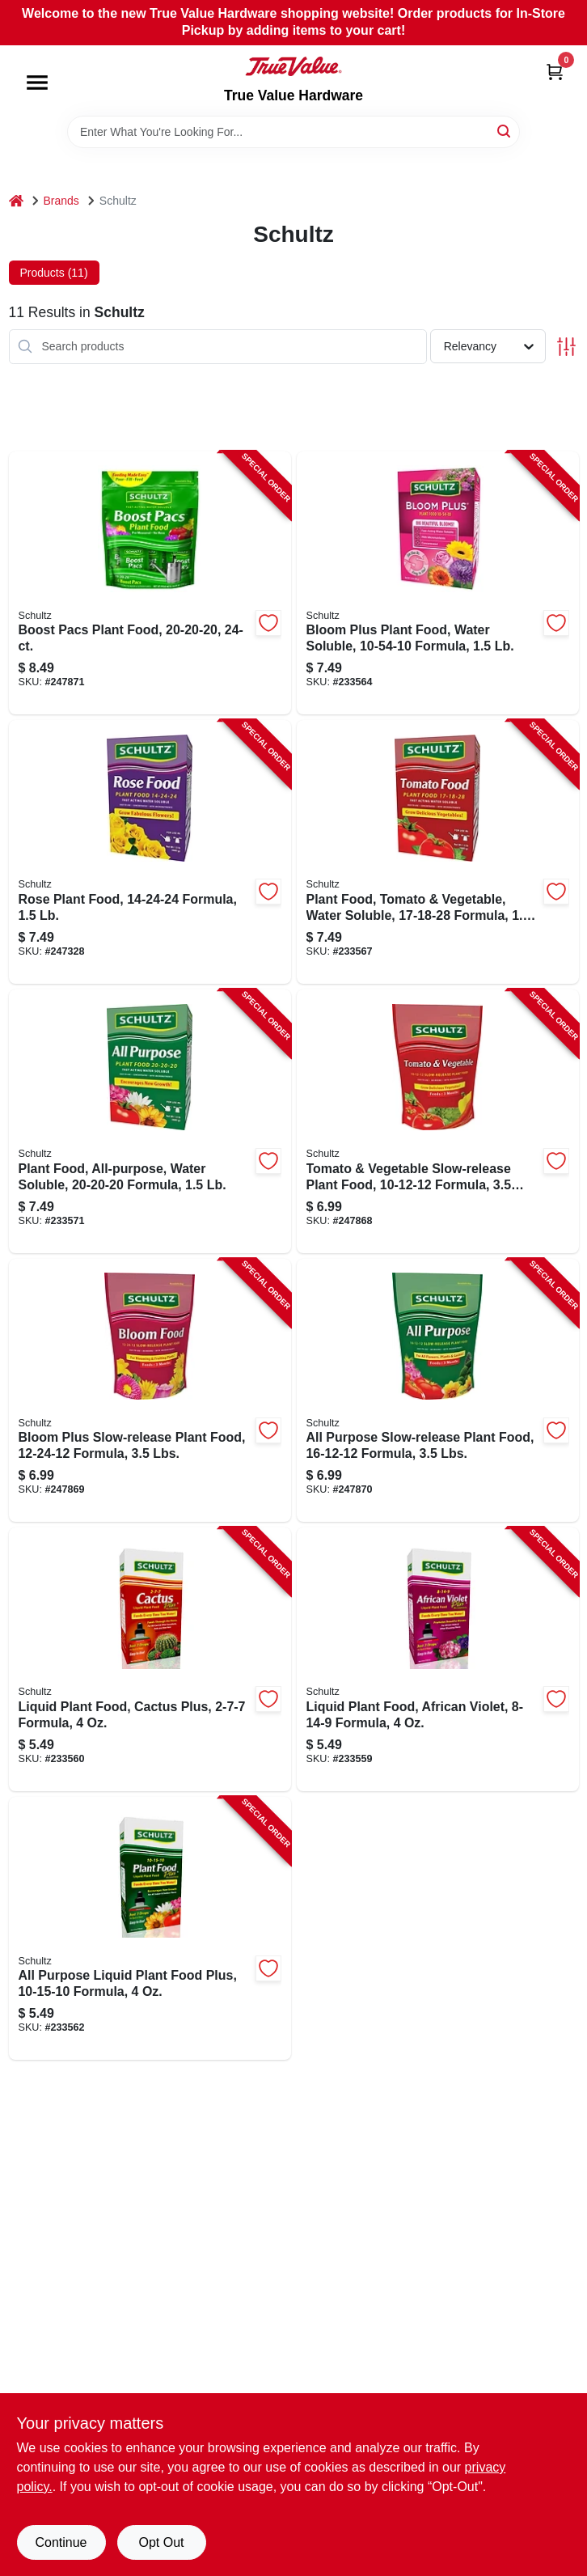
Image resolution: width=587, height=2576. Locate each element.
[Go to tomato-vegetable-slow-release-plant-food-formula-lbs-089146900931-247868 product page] (438, 1121)
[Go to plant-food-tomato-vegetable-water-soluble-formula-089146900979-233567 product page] (438, 852)
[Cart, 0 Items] (555, 71)
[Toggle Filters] (566, 346)
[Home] (16, 201)
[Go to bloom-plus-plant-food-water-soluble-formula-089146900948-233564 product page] (438, 583)
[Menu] (37, 82)
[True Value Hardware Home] (293, 66)
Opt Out (161, 2542)
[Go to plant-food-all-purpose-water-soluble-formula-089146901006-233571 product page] (150, 1121)
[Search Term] (293, 132)
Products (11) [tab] (54, 272)
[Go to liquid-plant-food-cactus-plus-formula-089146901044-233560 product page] (150, 1659)
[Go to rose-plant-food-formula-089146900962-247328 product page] (150, 852)
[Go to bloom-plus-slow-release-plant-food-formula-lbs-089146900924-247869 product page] (150, 1391)
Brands (61, 200)
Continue (61, 2542)
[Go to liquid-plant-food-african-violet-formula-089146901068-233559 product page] (438, 1659)
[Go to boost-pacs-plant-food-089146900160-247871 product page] (150, 583)
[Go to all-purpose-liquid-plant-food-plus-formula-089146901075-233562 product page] (150, 1929)
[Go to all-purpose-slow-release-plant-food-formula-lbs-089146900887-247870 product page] (438, 1391)
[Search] (505, 130)
